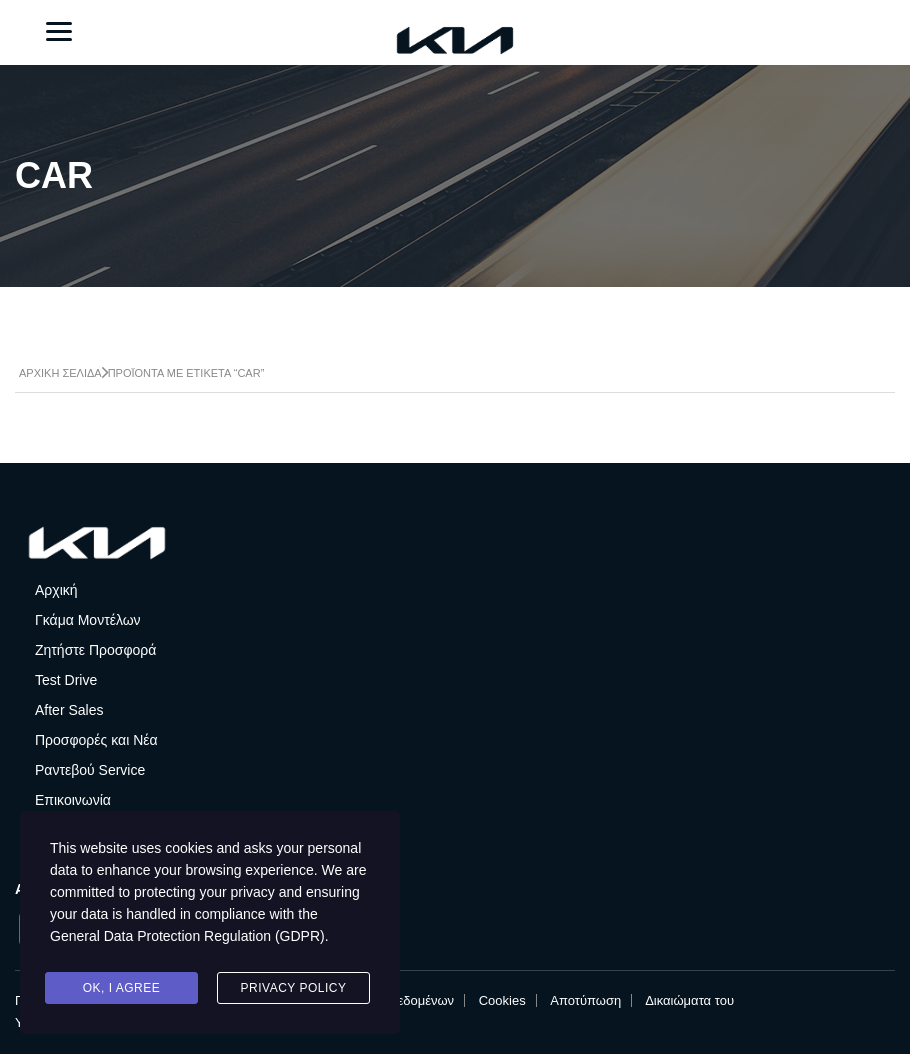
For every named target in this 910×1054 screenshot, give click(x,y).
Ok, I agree (122, 988)
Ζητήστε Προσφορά (95, 650)
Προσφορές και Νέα (96, 740)
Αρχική (56, 590)
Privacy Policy (294, 988)
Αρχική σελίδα (60, 373)
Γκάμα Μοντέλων (88, 620)
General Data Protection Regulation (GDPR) (187, 936)
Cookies (502, 1000)
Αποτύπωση (585, 1000)
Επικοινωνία (73, 800)
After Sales (69, 710)
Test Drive (66, 680)
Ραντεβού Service (90, 770)
